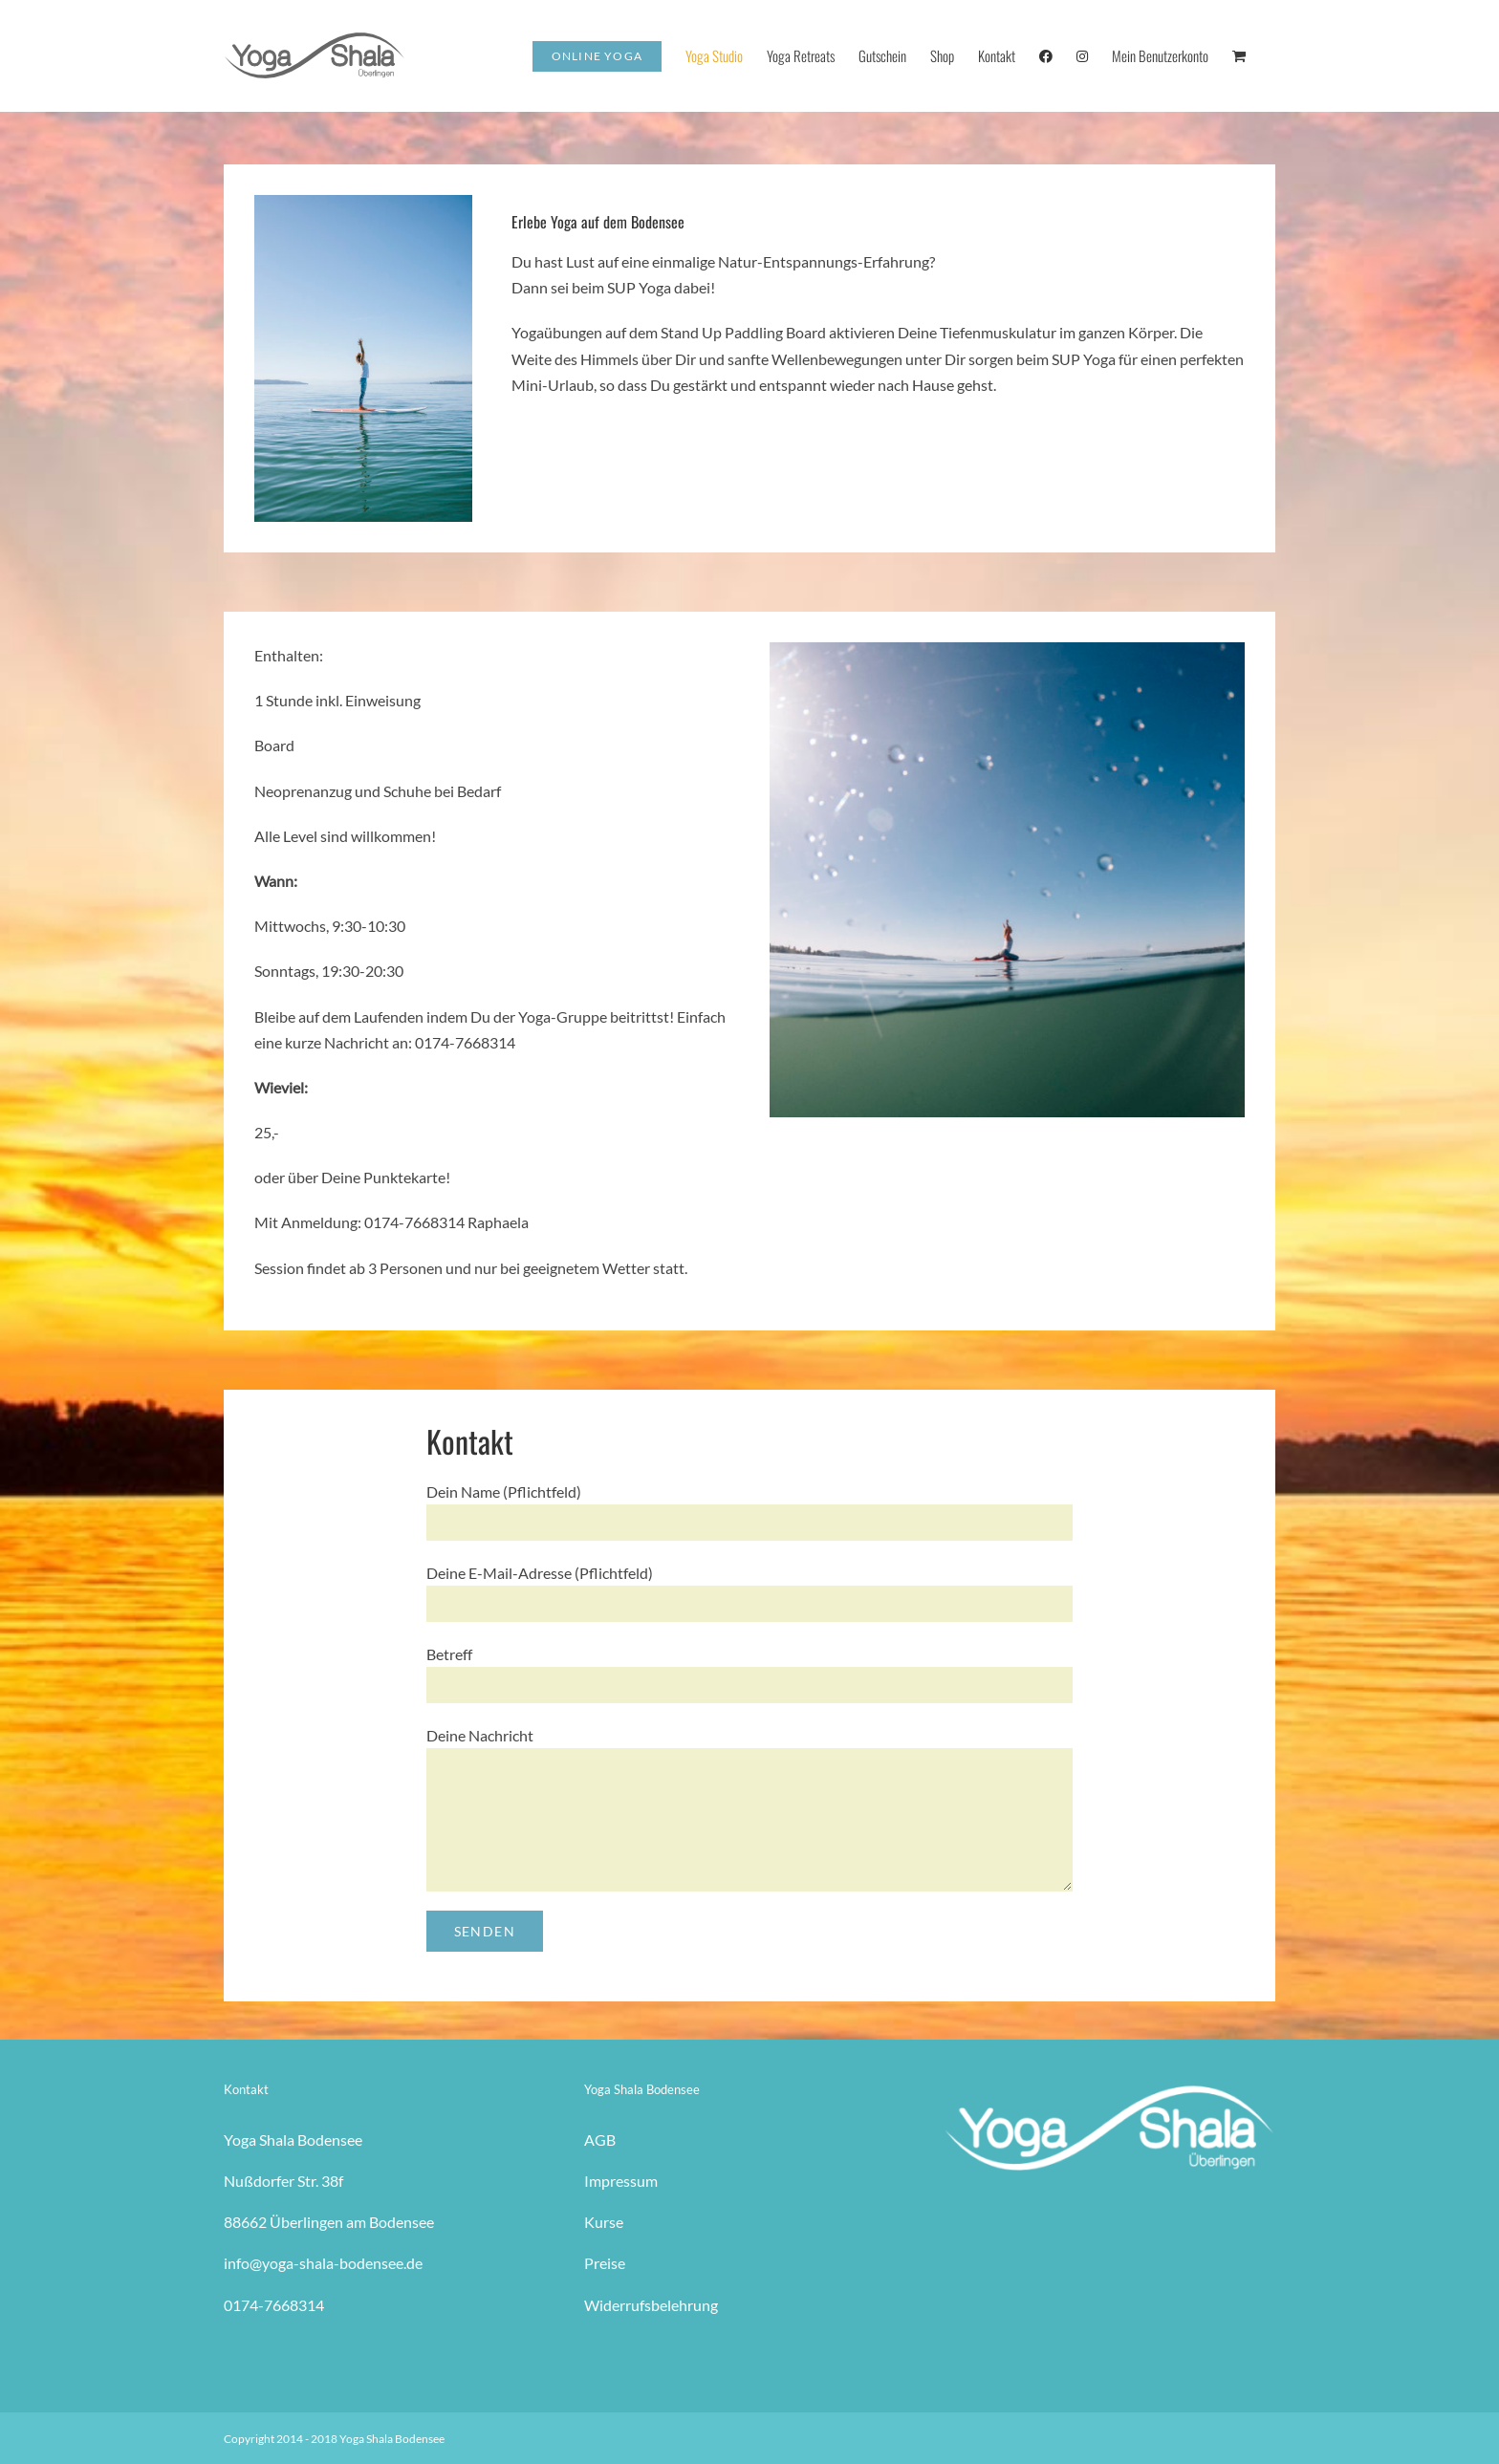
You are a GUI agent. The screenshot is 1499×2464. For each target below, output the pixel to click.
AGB (600, 2139)
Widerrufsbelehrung (651, 2305)
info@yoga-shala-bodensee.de (323, 2263)
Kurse (603, 2222)
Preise (604, 2263)
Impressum (621, 2181)
